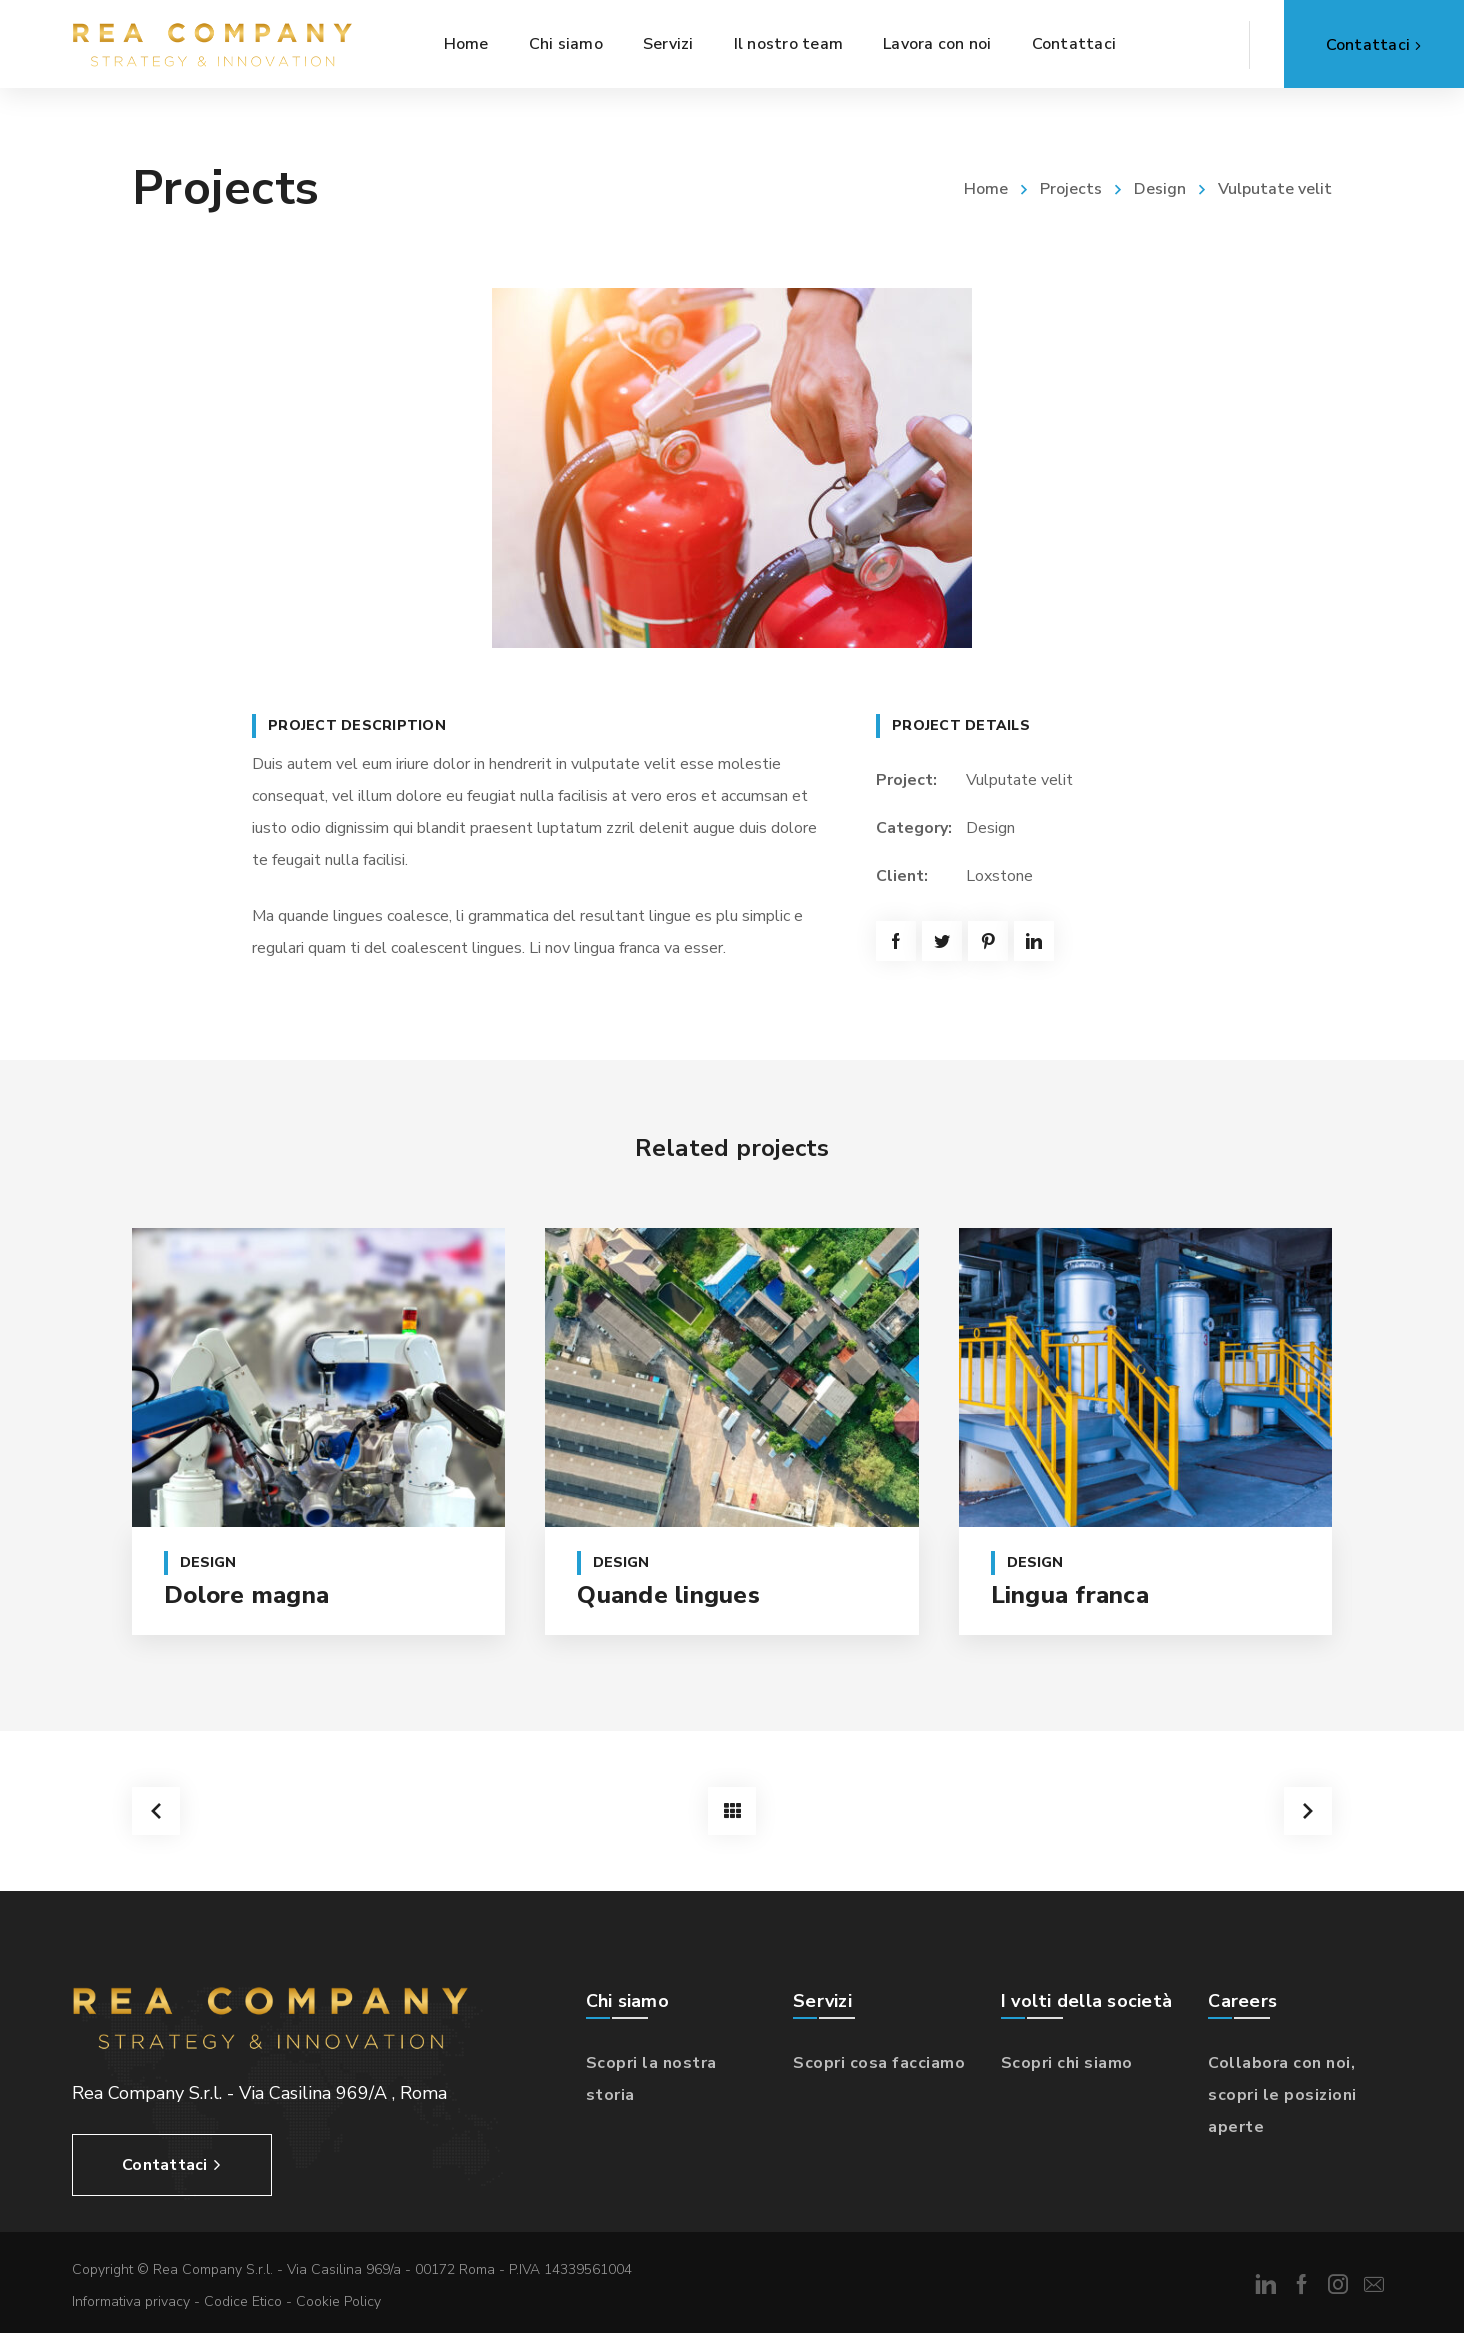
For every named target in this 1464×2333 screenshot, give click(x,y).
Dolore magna (246, 1595)
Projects (1071, 189)
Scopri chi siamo (1067, 2063)
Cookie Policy (338, 2301)
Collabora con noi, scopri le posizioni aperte (1282, 2095)
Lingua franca (1070, 1595)
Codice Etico (243, 2301)
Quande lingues (668, 1595)
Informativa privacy (131, 2301)
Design (1160, 189)
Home (986, 189)
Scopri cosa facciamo (879, 2063)
